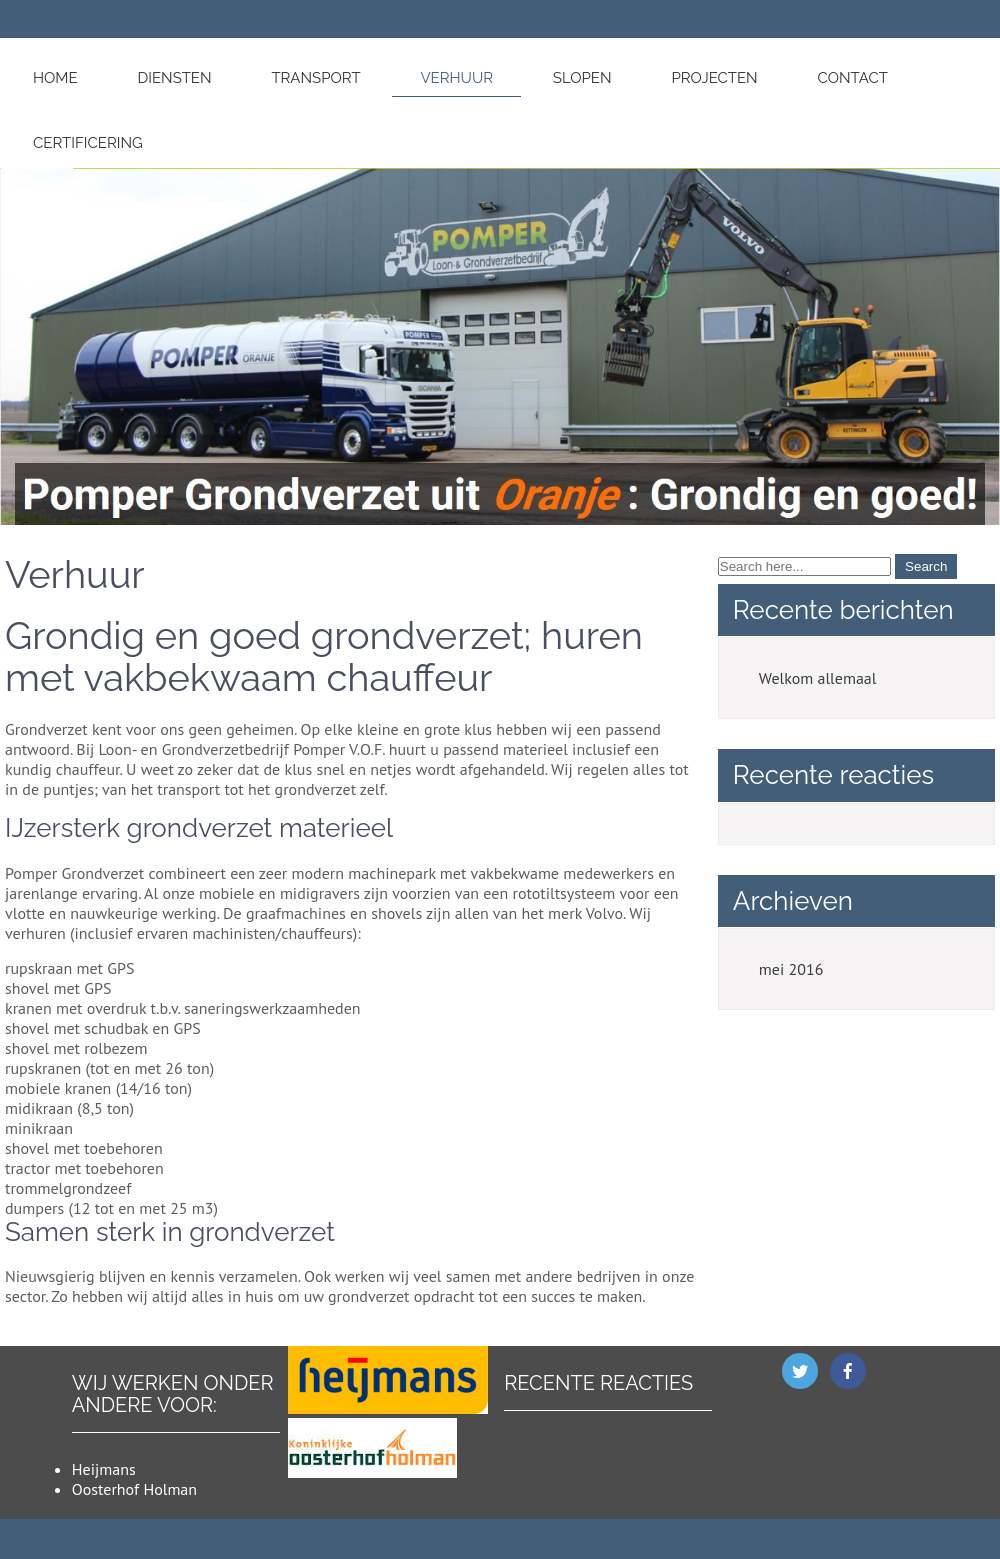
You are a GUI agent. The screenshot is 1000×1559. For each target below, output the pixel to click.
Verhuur (456, 78)
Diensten (174, 78)
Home (55, 78)
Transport (315, 78)
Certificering (88, 143)
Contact (853, 78)
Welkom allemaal (818, 678)
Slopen (582, 78)
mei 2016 (791, 969)
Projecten (714, 78)
